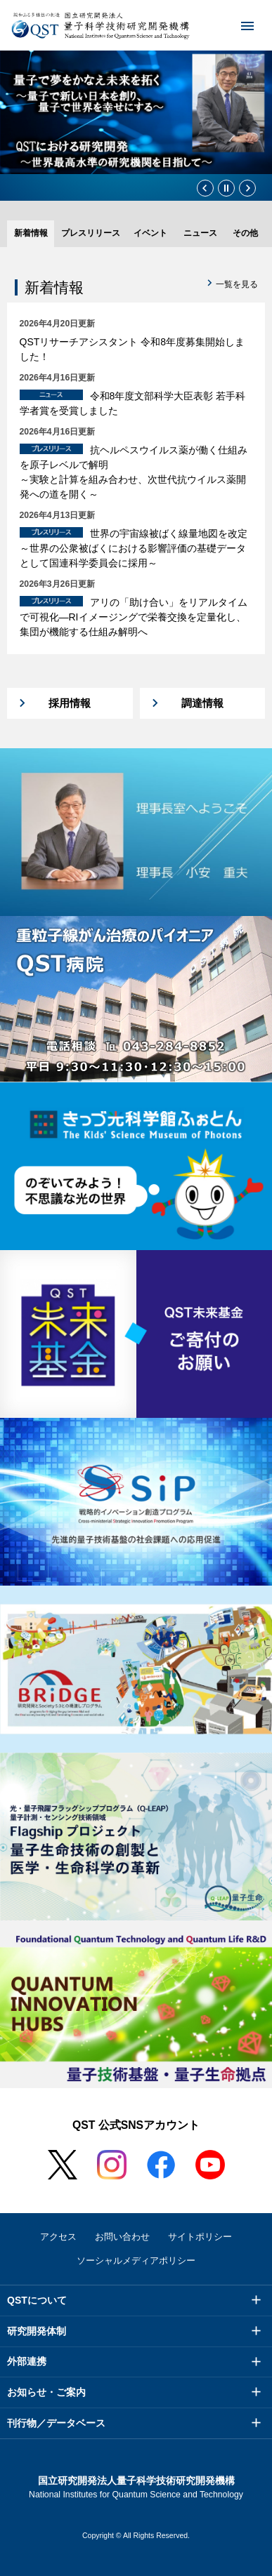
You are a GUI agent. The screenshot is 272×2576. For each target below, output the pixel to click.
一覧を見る (237, 284)
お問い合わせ (122, 2236)
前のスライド (205, 188)
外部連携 (26, 2361)
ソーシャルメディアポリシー (136, 2260)
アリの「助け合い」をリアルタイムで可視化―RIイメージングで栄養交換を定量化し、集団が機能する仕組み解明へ (133, 617)
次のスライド (247, 188)
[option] (136, 112)
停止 (226, 188)
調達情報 (202, 703)
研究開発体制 (36, 2331)
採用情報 (69, 703)
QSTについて (37, 2300)
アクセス (58, 2236)
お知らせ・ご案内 (46, 2392)
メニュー (238, 25)
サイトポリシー (200, 2236)
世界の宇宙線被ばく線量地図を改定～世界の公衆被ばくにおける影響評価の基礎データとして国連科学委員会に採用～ (133, 548)
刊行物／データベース (56, 2423)
